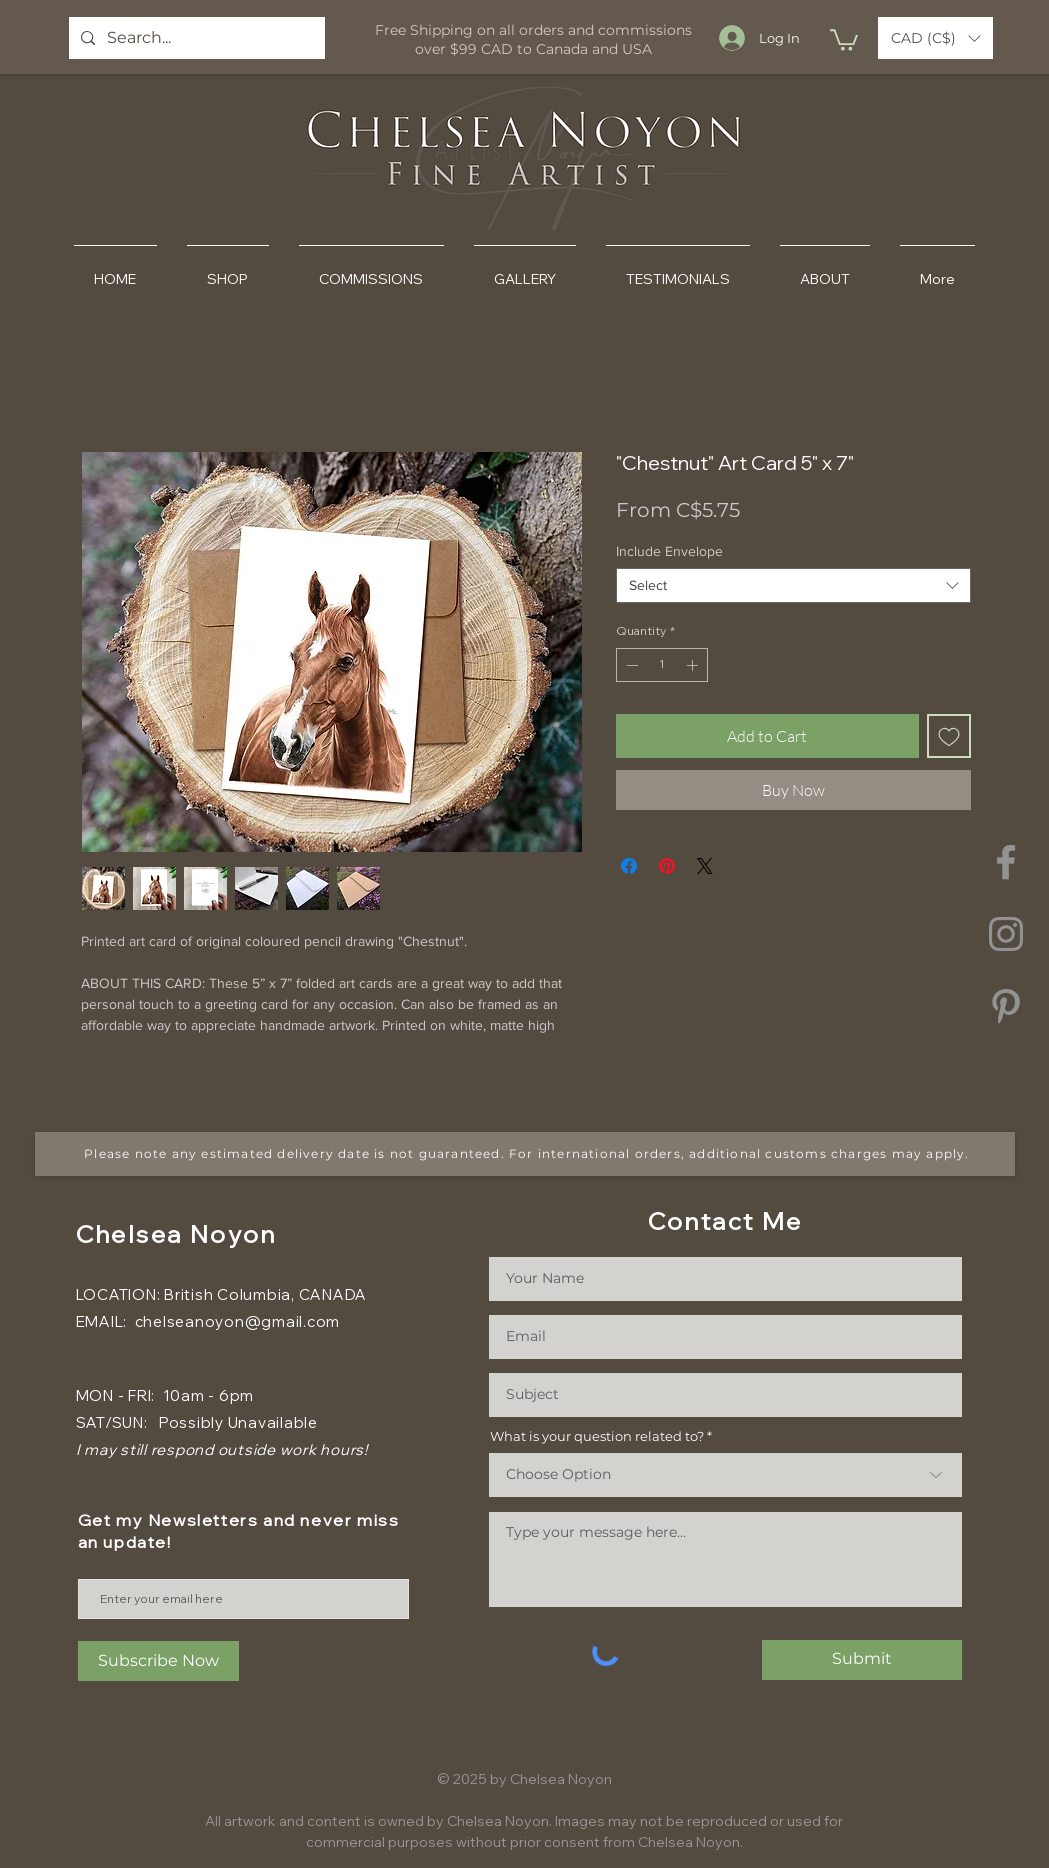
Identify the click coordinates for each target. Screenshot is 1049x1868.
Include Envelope (669, 551)
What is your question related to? (597, 1436)
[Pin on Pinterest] (667, 866)
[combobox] (793, 585)
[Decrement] (630, 665)
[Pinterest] (1006, 1006)
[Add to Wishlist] (949, 736)
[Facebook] (1006, 862)
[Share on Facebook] (629, 866)
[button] (844, 39)
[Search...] (195, 38)
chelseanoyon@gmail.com (238, 1321)
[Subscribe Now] (158, 1661)
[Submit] (862, 1660)
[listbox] (935, 38)
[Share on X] (705, 866)
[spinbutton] (662, 665)
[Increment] (694, 665)
